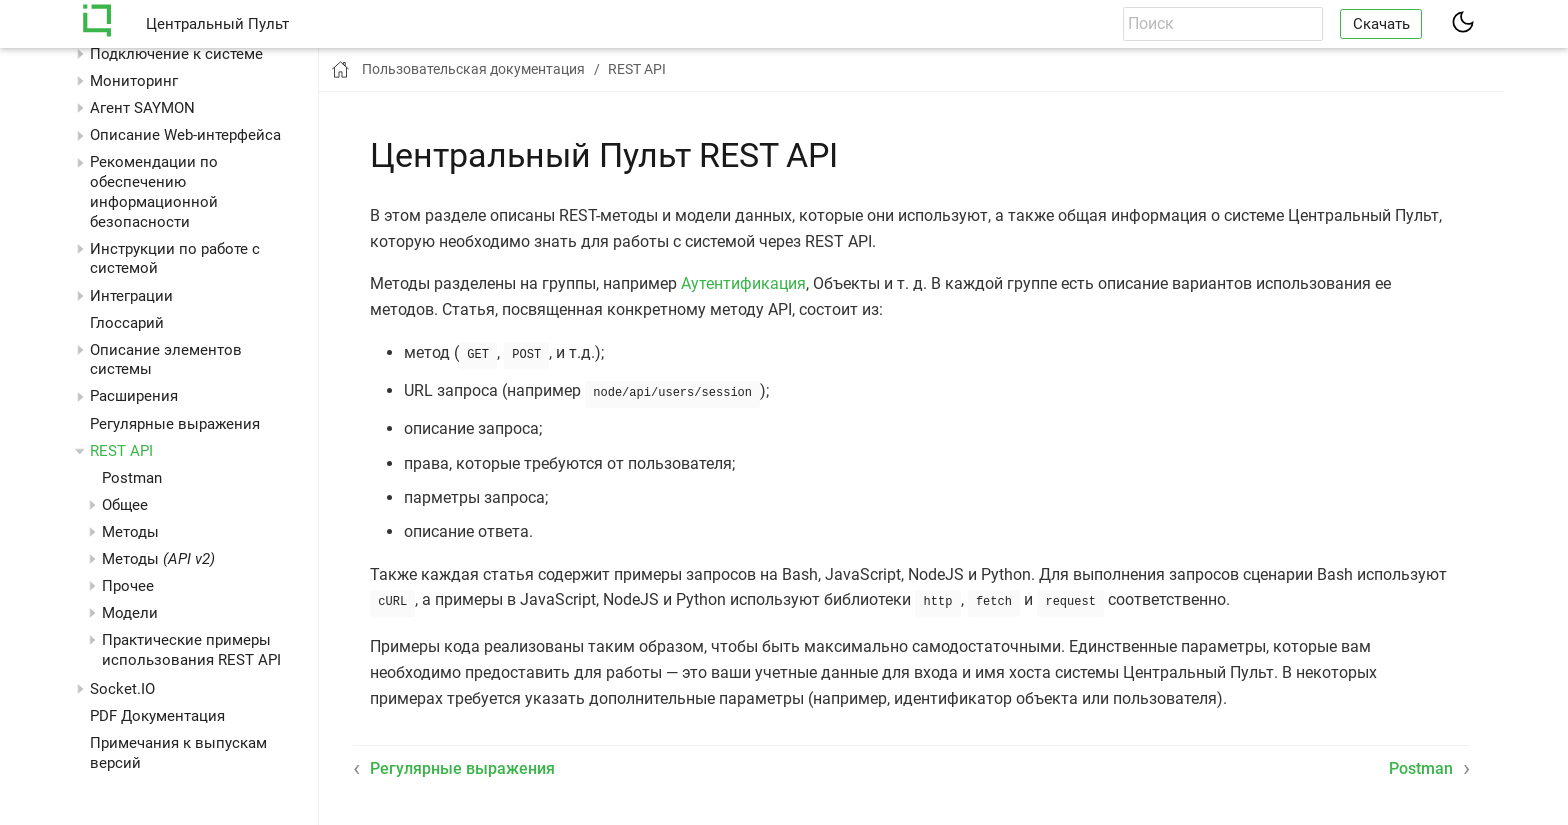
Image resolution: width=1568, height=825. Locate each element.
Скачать (1381, 24)
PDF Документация (157, 716)
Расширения (134, 396)
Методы (158, 559)
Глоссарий (127, 323)
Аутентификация (743, 283)
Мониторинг (134, 81)
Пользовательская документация (473, 69)
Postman (132, 478)
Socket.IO (122, 689)
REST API (121, 451)
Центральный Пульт (217, 24)
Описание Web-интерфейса (185, 135)
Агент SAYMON (142, 108)
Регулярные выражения (175, 424)
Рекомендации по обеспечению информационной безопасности (154, 191)
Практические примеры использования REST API (191, 650)
